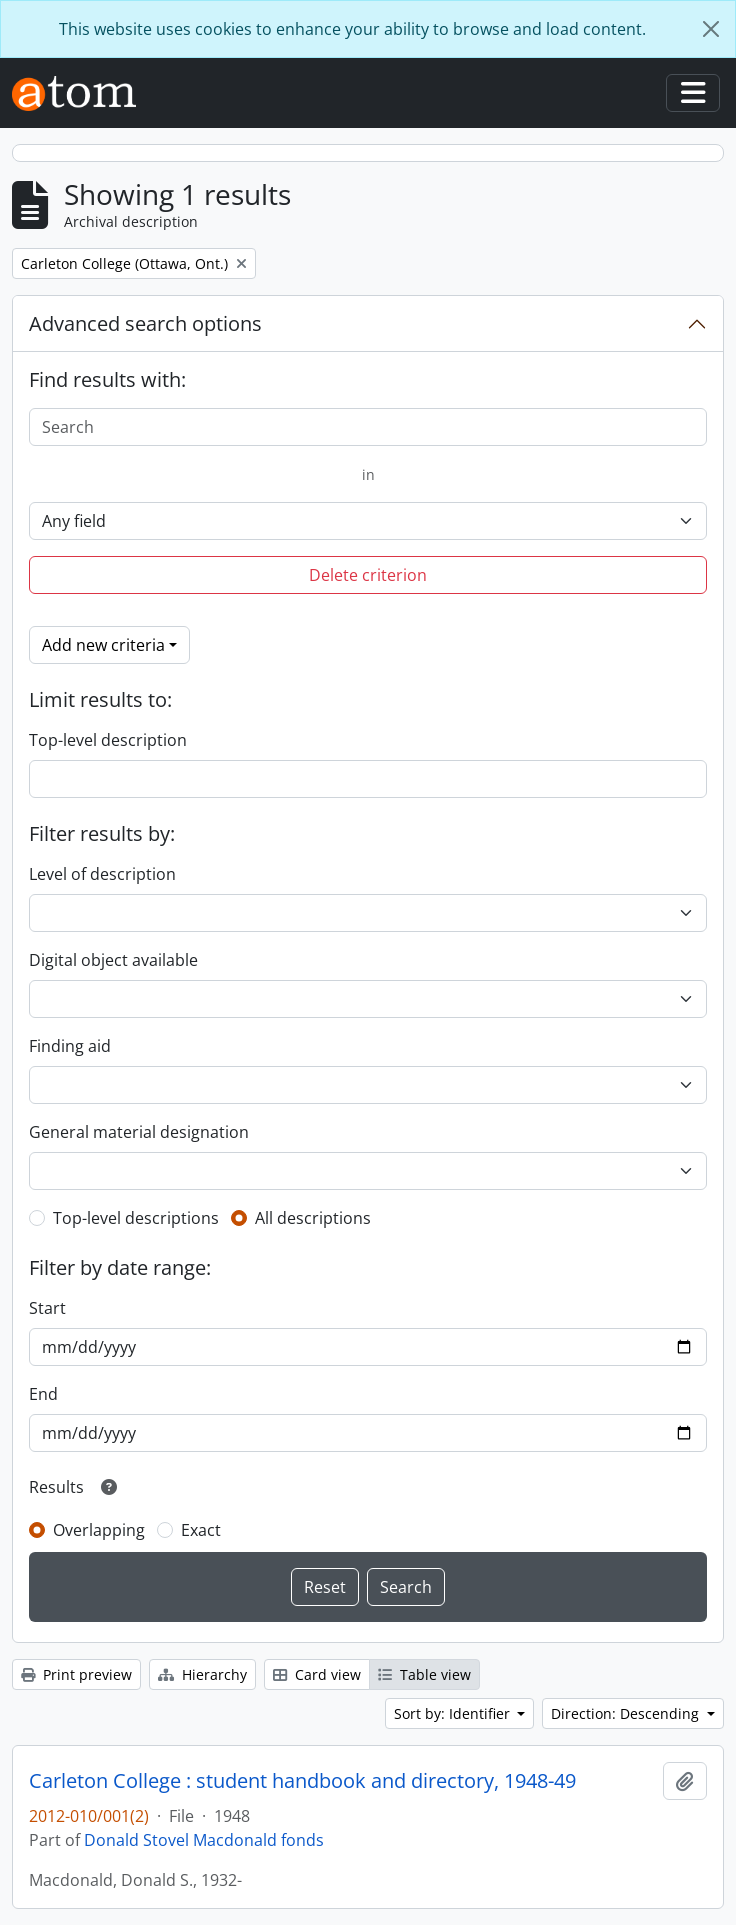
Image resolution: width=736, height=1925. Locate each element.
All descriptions (313, 1218)
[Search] (368, 427)
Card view (317, 1674)
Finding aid (70, 1046)
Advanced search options (145, 323)
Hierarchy (202, 1674)
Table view (424, 1674)
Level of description (102, 874)
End (43, 1394)
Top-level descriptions (136, 1218)
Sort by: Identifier (454, 1713)
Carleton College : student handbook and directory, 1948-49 (302, 1781)
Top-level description (108, 740)
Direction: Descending (627, 1713)
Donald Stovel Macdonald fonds (204, 1840)
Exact (201, 1530)
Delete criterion (368, 575)
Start (47, 1308)
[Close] (711, 29)
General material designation (139, 1132)
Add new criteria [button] (103, 645)
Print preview (76, 1674)
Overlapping (99, 1530)
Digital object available (113, 960)
